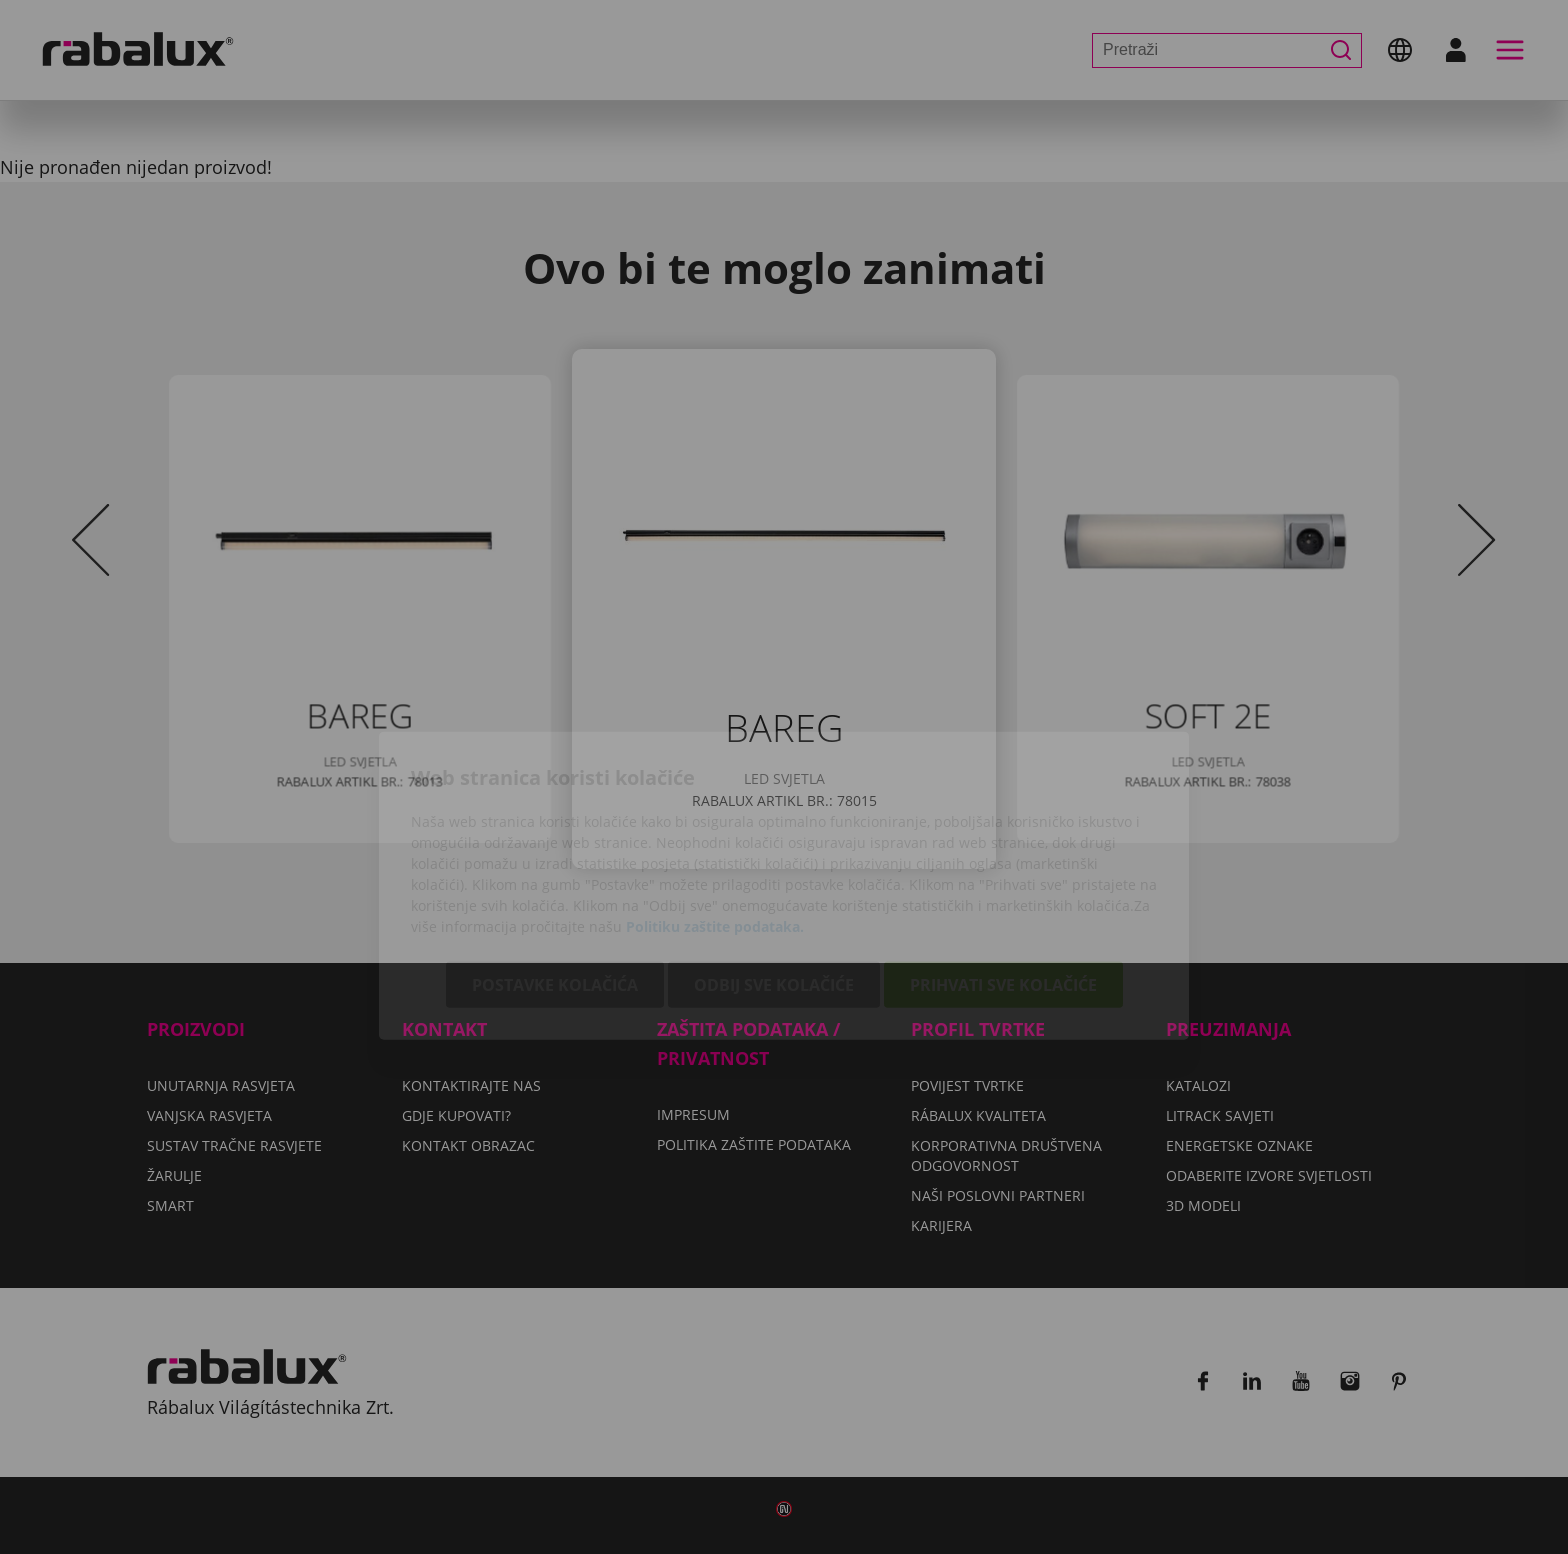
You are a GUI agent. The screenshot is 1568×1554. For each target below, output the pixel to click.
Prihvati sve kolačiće (1003, 876)
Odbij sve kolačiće (774, 876)
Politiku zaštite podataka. (715, 817)
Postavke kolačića (555, 876)
